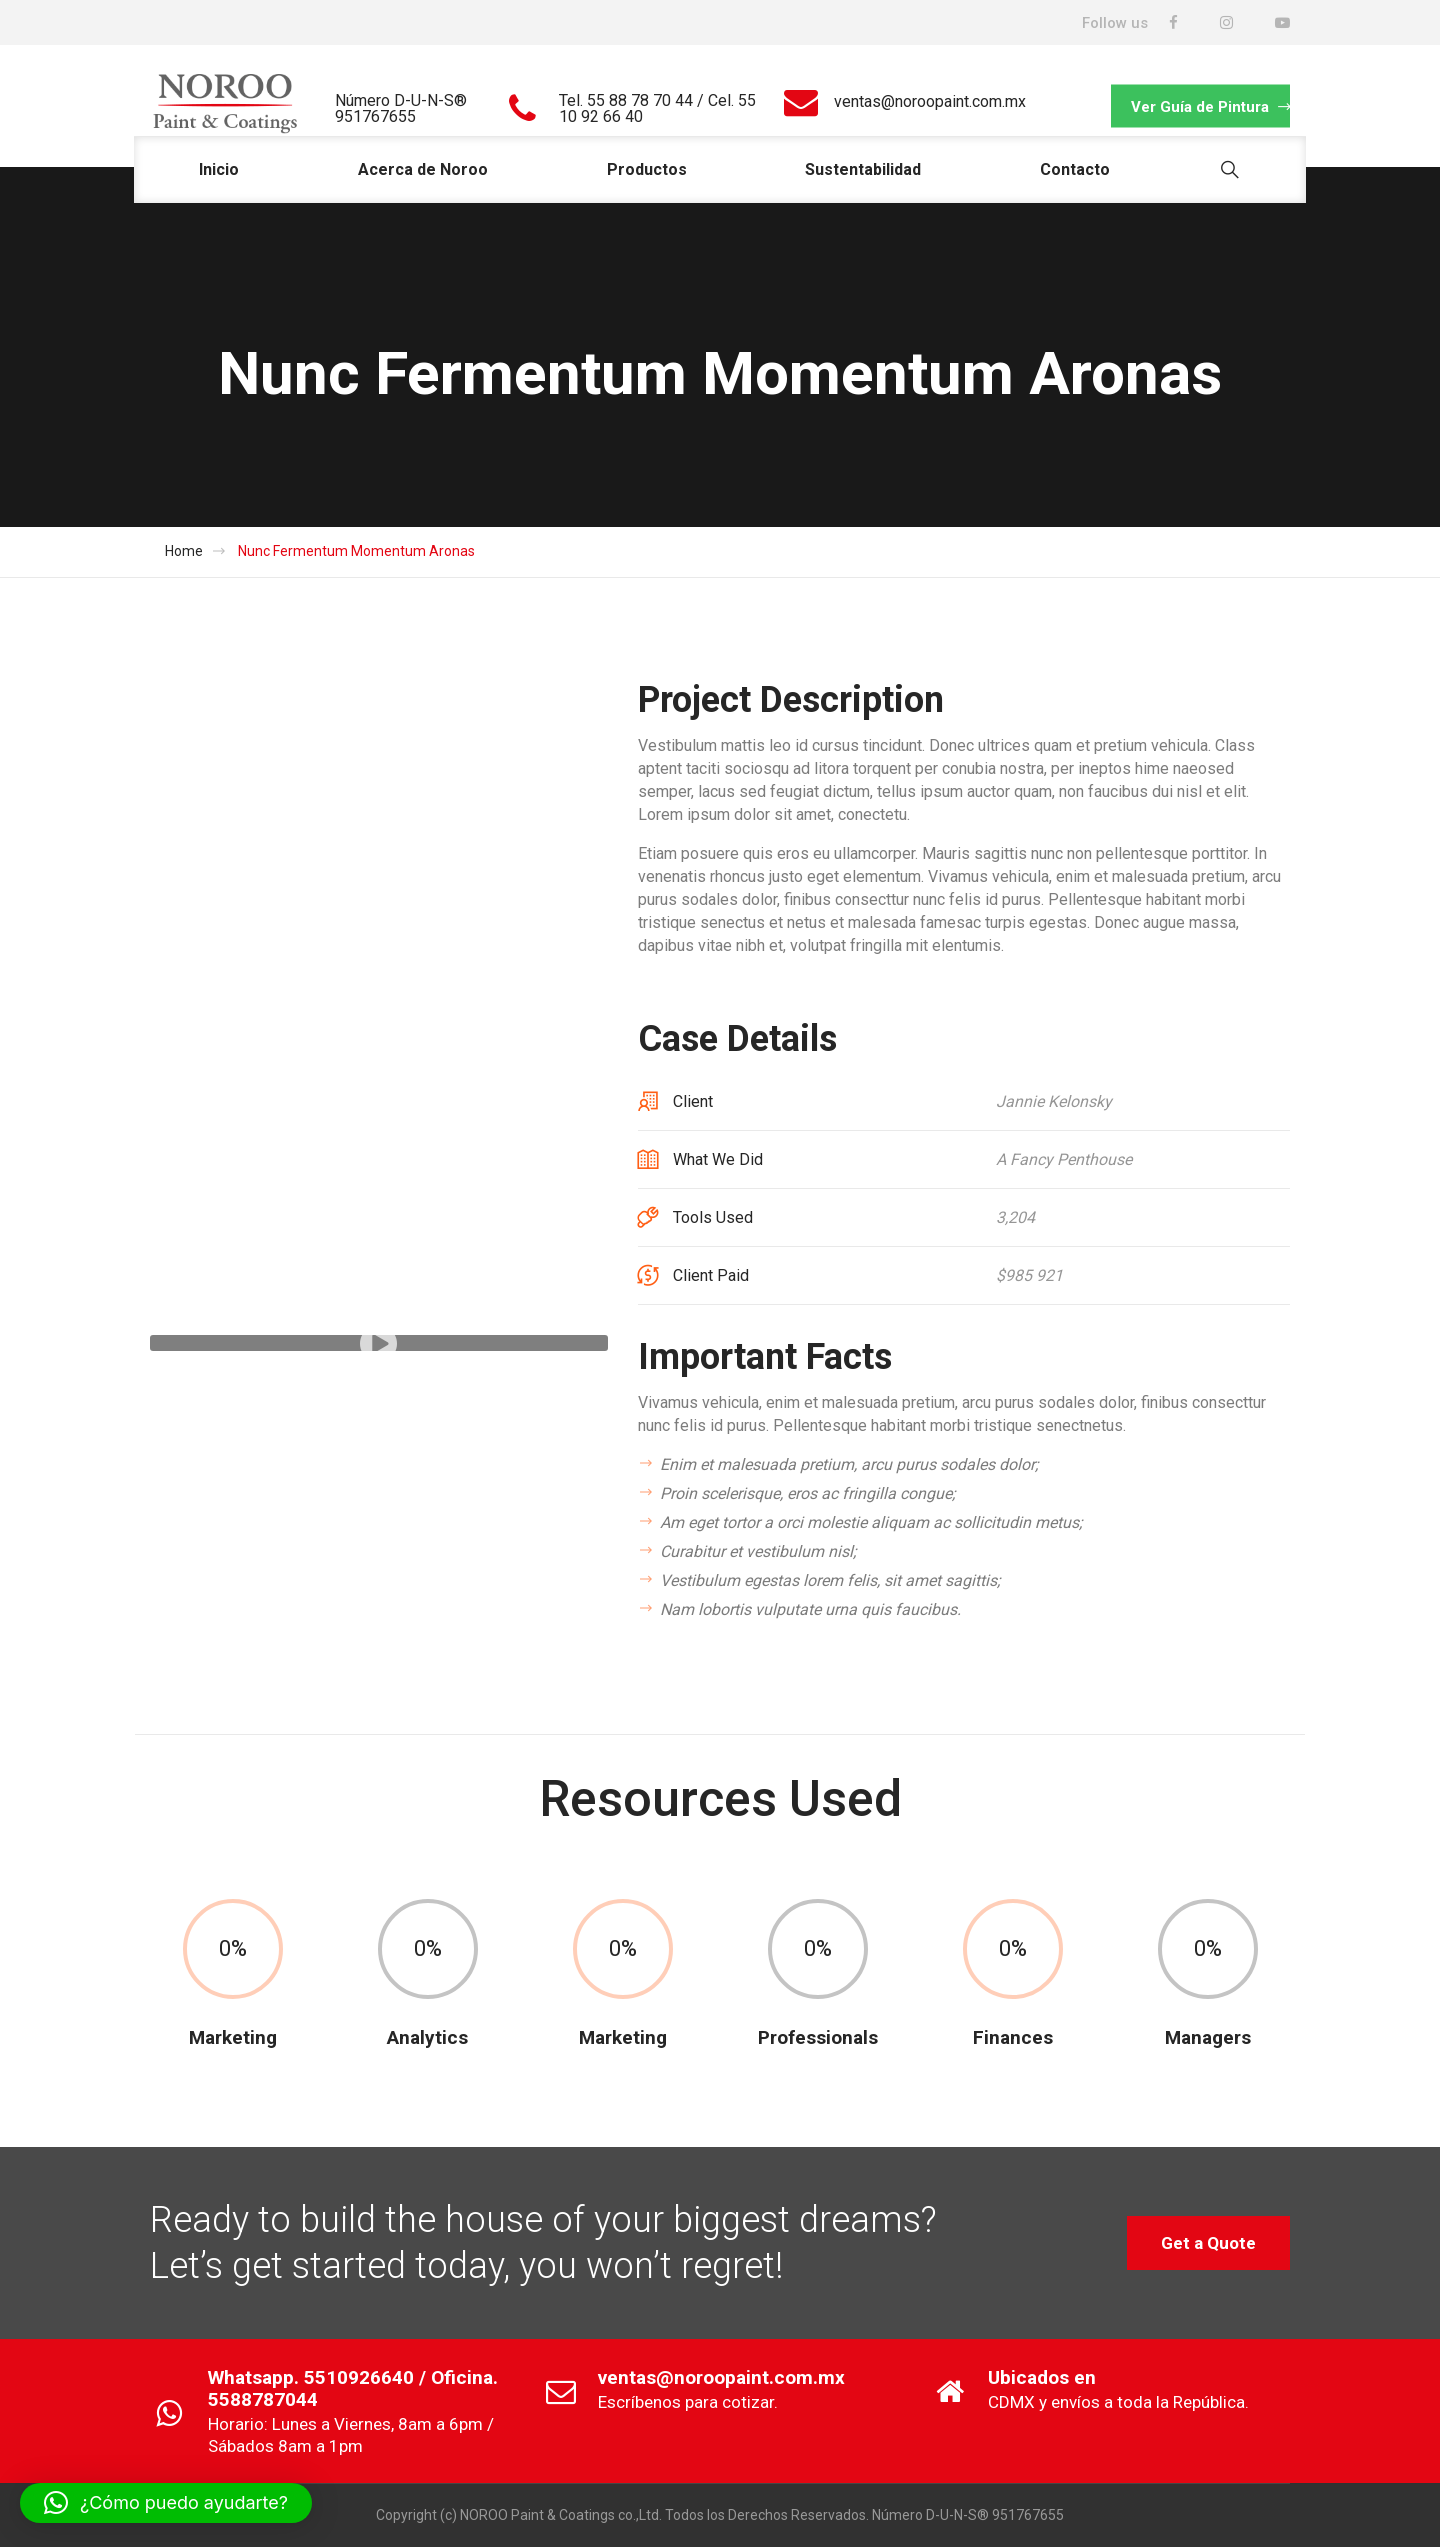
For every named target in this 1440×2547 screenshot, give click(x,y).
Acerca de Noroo (423, 169)
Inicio (219, 169)
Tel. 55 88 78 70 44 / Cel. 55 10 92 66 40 (657, 109)
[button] (166, 2503)
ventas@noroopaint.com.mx (930, 102)
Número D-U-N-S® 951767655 (401, 109)
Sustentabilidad (863, 169)
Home (184, 551)
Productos (647, 169)
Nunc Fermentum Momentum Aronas (356, 551)
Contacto (1075, 169)
